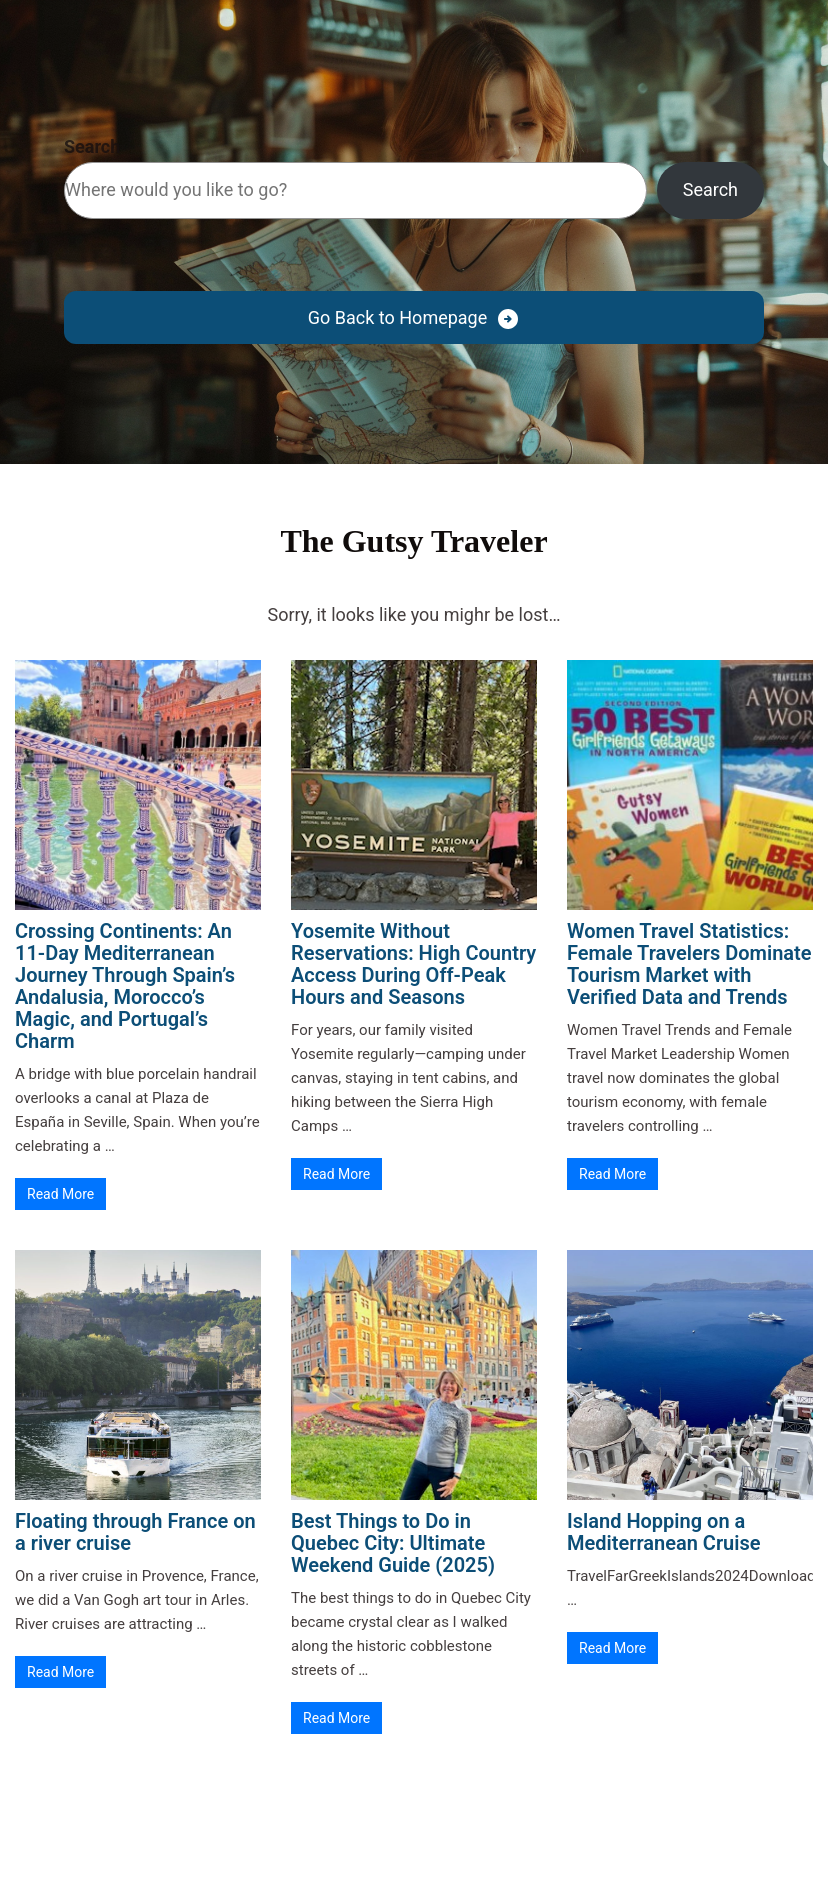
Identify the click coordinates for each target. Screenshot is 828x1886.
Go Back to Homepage (397, 317)
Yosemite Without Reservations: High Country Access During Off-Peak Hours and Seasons (413, 964)
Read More (60, 1194)
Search (92, 146)
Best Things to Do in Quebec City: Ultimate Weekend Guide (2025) (393, 1543)
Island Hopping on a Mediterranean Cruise (664, 1532)
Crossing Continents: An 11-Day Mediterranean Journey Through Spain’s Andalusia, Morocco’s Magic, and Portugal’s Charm (125, 986)
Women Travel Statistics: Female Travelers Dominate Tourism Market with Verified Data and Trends (689, 964)
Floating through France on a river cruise (135, 1532)
